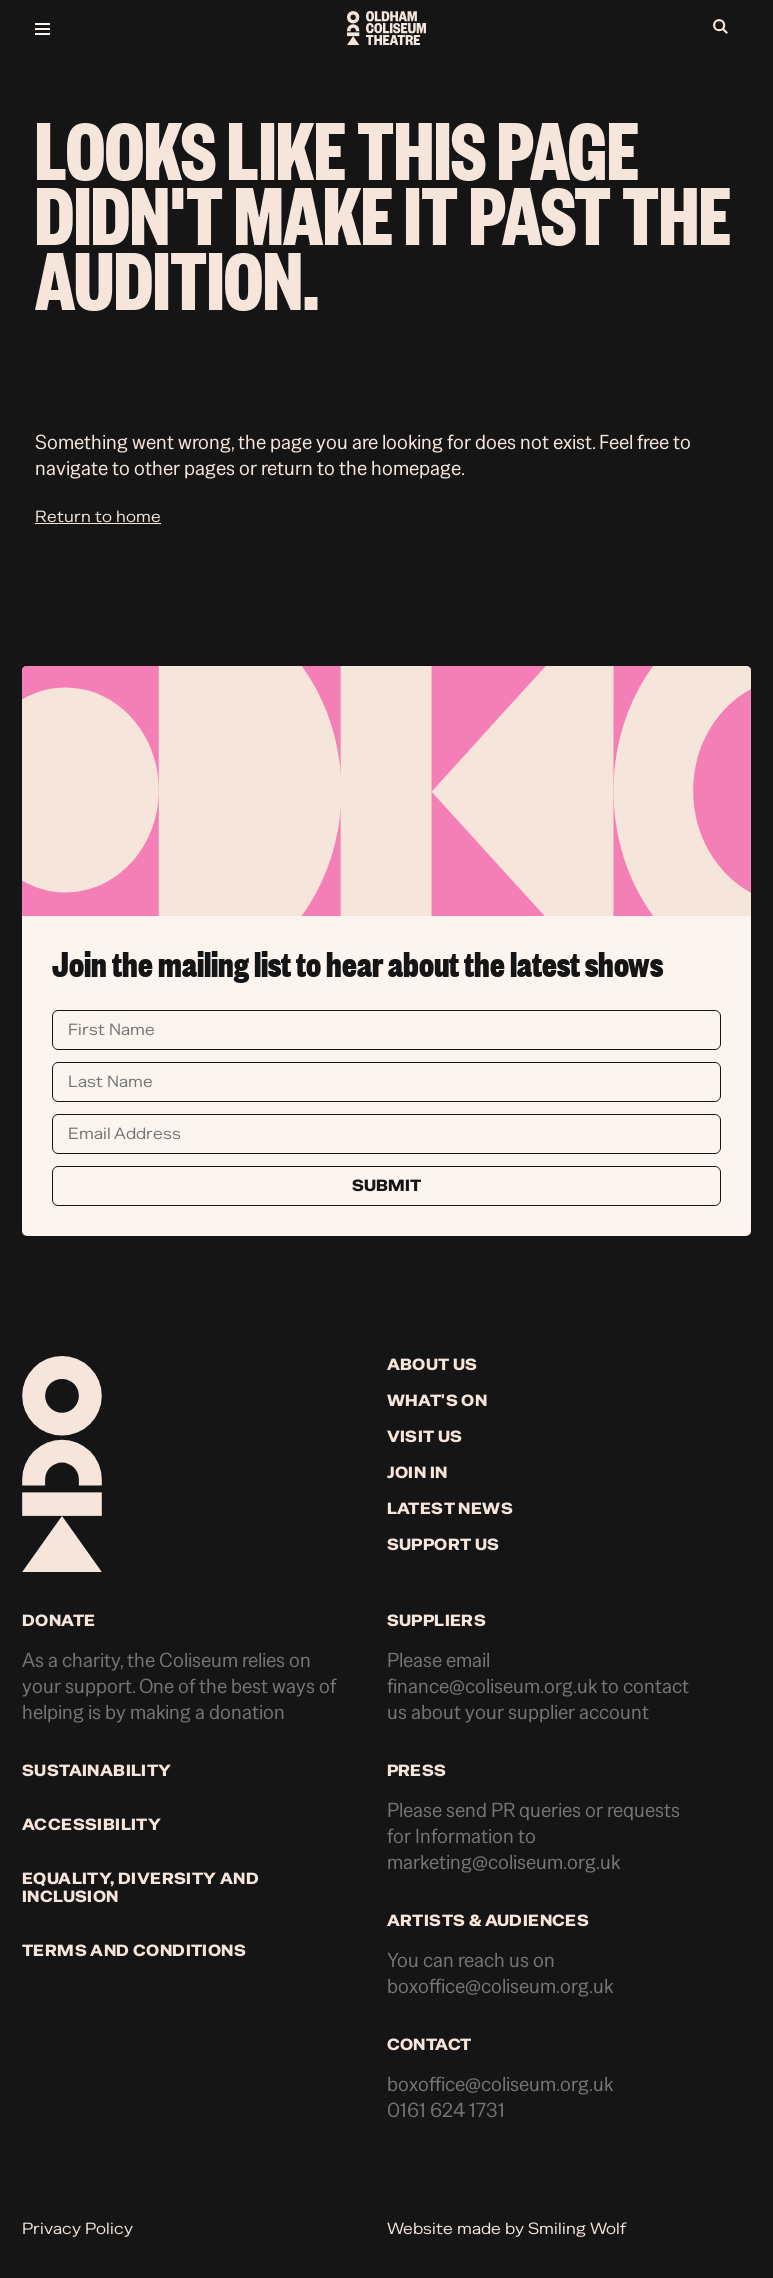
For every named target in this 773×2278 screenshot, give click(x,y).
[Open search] (725, 27)
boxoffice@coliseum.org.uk (500, 1986)
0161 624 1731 (446, 2110)
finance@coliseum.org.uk (492, 1686)
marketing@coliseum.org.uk (503, 1862)
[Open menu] (152, 28)
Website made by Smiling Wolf (506, 2229)
